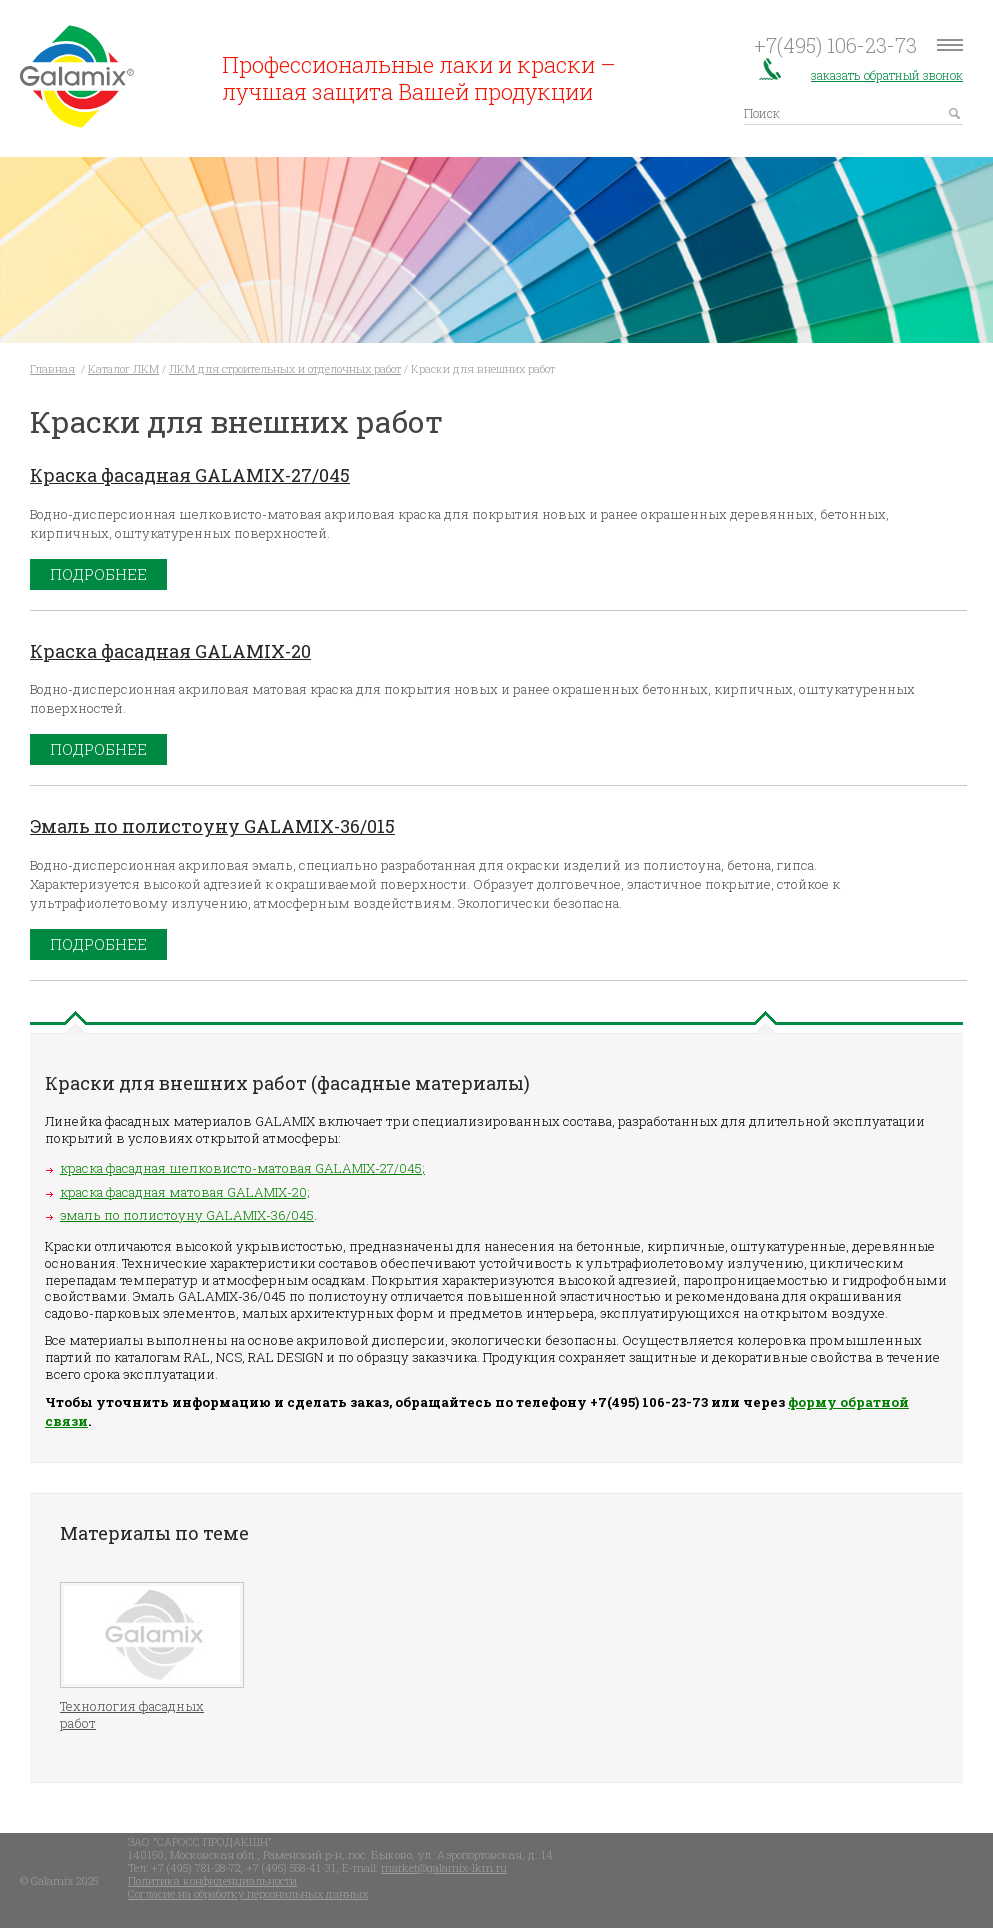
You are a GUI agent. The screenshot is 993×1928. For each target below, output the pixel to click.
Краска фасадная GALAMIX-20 (170, 651)
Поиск (762, 112)
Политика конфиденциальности (212, 1880)
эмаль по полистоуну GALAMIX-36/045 (187, 1215)
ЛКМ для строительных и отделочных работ (285, 368)
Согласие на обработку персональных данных (248, 1893)
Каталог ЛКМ (123, 368)
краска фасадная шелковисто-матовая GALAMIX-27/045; (242, 1168)
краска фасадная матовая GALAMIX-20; (185, 1192)
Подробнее (98, 574)
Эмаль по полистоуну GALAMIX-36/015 (212, 826)
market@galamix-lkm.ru (444, 1867)
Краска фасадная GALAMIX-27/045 (190, 475)
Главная (52, 368)
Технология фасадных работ (132, 1715)
